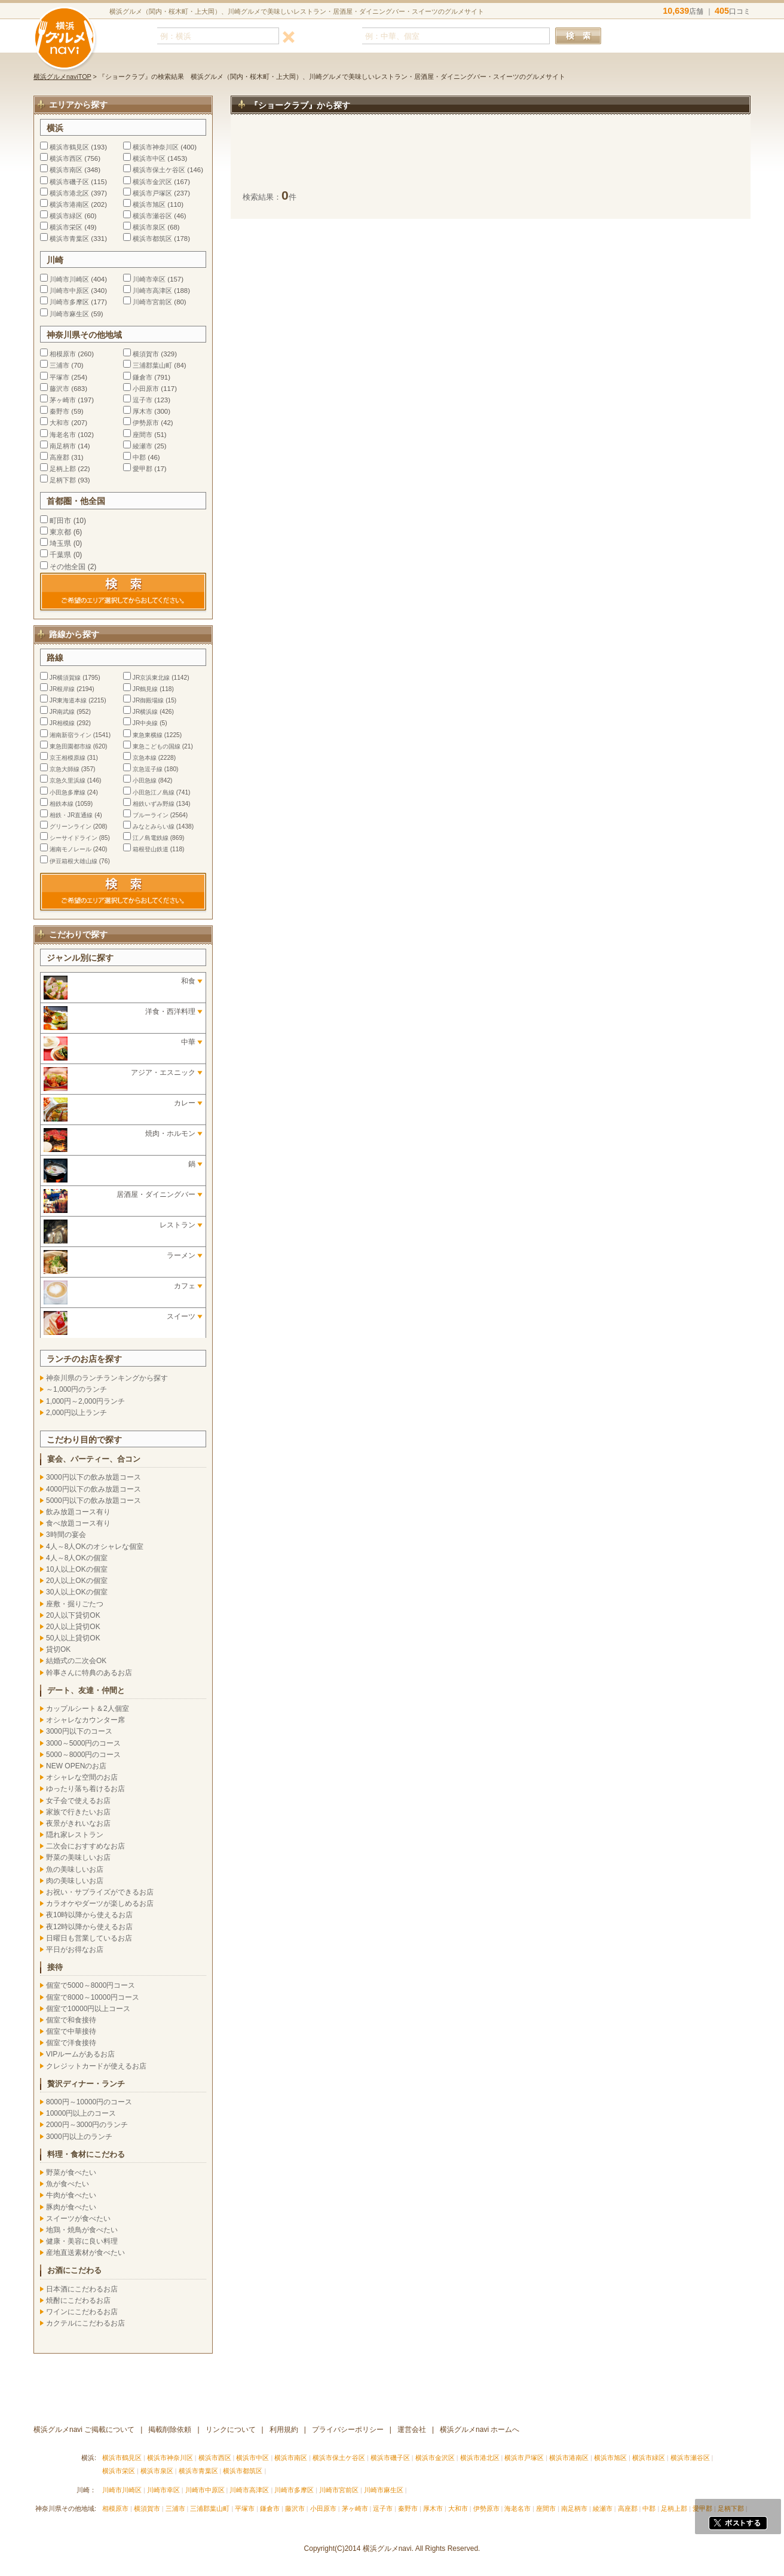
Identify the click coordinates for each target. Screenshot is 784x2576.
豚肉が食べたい (71, 2207)
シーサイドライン (73, 838)
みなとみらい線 (153, 826)
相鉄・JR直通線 (71, 815)
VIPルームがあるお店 (80, 2054)
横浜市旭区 (149, 204)
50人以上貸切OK (73, 1638)
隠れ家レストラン (74, 1835)
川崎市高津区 (152, 290)
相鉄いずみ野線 (153, 803)
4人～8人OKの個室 (77, 1558)
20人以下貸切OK (73, 1615)
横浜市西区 (66, 158)
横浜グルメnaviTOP (62, 76)
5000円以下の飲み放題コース (93, 1500)
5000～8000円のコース (83, 1754)
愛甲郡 (142, 468)
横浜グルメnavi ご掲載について (83, 2429)
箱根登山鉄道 (151, 849)
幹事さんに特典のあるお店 (89, 1673)
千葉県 (60, 555)
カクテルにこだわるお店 (85, 2323)
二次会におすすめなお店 (85, 1846)
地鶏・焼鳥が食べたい (82, 2230)
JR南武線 (62, 711)
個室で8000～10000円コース (92, 1997)
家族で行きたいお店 (78, 1812)
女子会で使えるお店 (78, 1800)
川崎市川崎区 (69, 279)
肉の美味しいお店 (74, 1881)
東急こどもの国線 (156, 746)
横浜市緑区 (66, 215)
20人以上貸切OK (73, 1626)
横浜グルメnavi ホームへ (479, 2429)
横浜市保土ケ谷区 (159, 169)
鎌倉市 (142, 377)
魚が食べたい (67, 2184)
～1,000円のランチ (76, 1389)
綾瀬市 (142, 446)
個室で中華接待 (71, 2031)
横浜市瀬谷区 (152, 215)
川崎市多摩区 (69, 301)
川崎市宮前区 (152, 301)
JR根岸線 (62, 689)
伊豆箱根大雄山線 (73, 861)
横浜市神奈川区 (156, 147)
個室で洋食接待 (71, 2043)
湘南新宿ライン (70, 735)
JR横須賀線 (65, 677)
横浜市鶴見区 (69, 147)
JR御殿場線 (148, 700)
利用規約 (284, 2429)
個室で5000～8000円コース (90, 1985)
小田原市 (146, 388)
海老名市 (63, 434)
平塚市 (59, 377)
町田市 (60, 521)
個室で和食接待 (71, 2020)
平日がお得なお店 (74, 1949)
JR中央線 (145, 723)
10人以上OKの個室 (77, 1569)
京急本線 (145, 757)
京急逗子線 (148, 769)
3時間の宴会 (66, 1534)
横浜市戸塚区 (152, 193)
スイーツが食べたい (78, 2218)
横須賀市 (146, 353)
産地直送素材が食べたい (85, 2252)
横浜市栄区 (66, 227)
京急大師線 (64, 769)
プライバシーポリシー (348, 2429)
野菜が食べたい (71, 2172)
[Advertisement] (491, 158)
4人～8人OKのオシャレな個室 (94, 1546)
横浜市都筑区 (152, 238)
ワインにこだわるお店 (82, 2312)
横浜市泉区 (149, 227)
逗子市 (142, 400)
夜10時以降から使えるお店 (89, 1915)
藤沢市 (59, 388)
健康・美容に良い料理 (82, 2241)
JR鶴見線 (145, 689)
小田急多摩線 (67, 792)
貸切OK (58, 1649)
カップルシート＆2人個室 (87, 1708)
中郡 (139, 457)
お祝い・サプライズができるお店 (100, 1892)
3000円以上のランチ (79, 2136)
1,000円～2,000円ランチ (85, 1401)
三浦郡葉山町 (152, 365)
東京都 (60, 532)
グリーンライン (70, 826)
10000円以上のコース (81, 2113)
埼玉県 (60, 543)
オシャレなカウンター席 (85, 1720)
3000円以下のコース (79, 1731)
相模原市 (63, 353)
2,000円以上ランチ (76, 1412)
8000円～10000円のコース (89, 2102)
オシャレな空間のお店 (82, 1777)
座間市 (142, 434)
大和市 (59, 422)
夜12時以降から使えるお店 (89, 1927)
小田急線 (145, 780)
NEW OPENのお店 (76, 1766)
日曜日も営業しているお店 (89, 1938)
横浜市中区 (149, 158)
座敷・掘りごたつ (74, 1604)
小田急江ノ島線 (153, 792)
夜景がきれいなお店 (78, 1823)
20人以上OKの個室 (77, 1580)
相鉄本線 (62, 803)
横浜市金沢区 (152, 181)
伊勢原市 (146, 422)
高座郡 (59, 457)
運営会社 (411, 2429)
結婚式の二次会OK (76, 1661)
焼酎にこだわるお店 (78, 2300)
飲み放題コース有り (78, 1512)
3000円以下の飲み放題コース (93, 1477)
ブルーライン (151, 815)
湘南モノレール (70, 849)
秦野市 (59, 411)
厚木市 (142, 411)
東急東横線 (148, 735)
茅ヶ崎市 (63, 400)
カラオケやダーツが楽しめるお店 (100, 1903)
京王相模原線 (67, 757)
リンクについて (231, 2429)
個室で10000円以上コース (88, 2008)
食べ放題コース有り (78, 1523)
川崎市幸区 (149, 279)
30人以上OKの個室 (77, 1592)
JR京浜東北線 (151, 677)
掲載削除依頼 (169, 2429)
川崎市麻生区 (69, 313)
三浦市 (59, 365)
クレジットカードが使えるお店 (96, 2066)
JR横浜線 (145, 711)
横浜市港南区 (69, 204)
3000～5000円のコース (83, 1743)
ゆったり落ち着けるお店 (85, 1788)
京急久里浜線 (67, 780)
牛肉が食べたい (71, 2195)
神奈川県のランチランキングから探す (107, 1378)
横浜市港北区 (69, 193)
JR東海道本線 (68, 700)
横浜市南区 (66, 169)
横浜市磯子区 (69, 181)
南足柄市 (63, 446)
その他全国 (67, 567)
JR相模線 (62, 723)
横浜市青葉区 (69, 238)
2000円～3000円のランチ (87, 2124)
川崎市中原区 (69, 290)
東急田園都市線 (70, 746)
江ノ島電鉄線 (151, 838)
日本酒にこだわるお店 (82, 2289)
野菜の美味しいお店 (78, 1857)
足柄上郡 (63, 468)
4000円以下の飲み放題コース (93, 1489)
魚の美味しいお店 (74, 1869)
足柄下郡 (63, 480)
